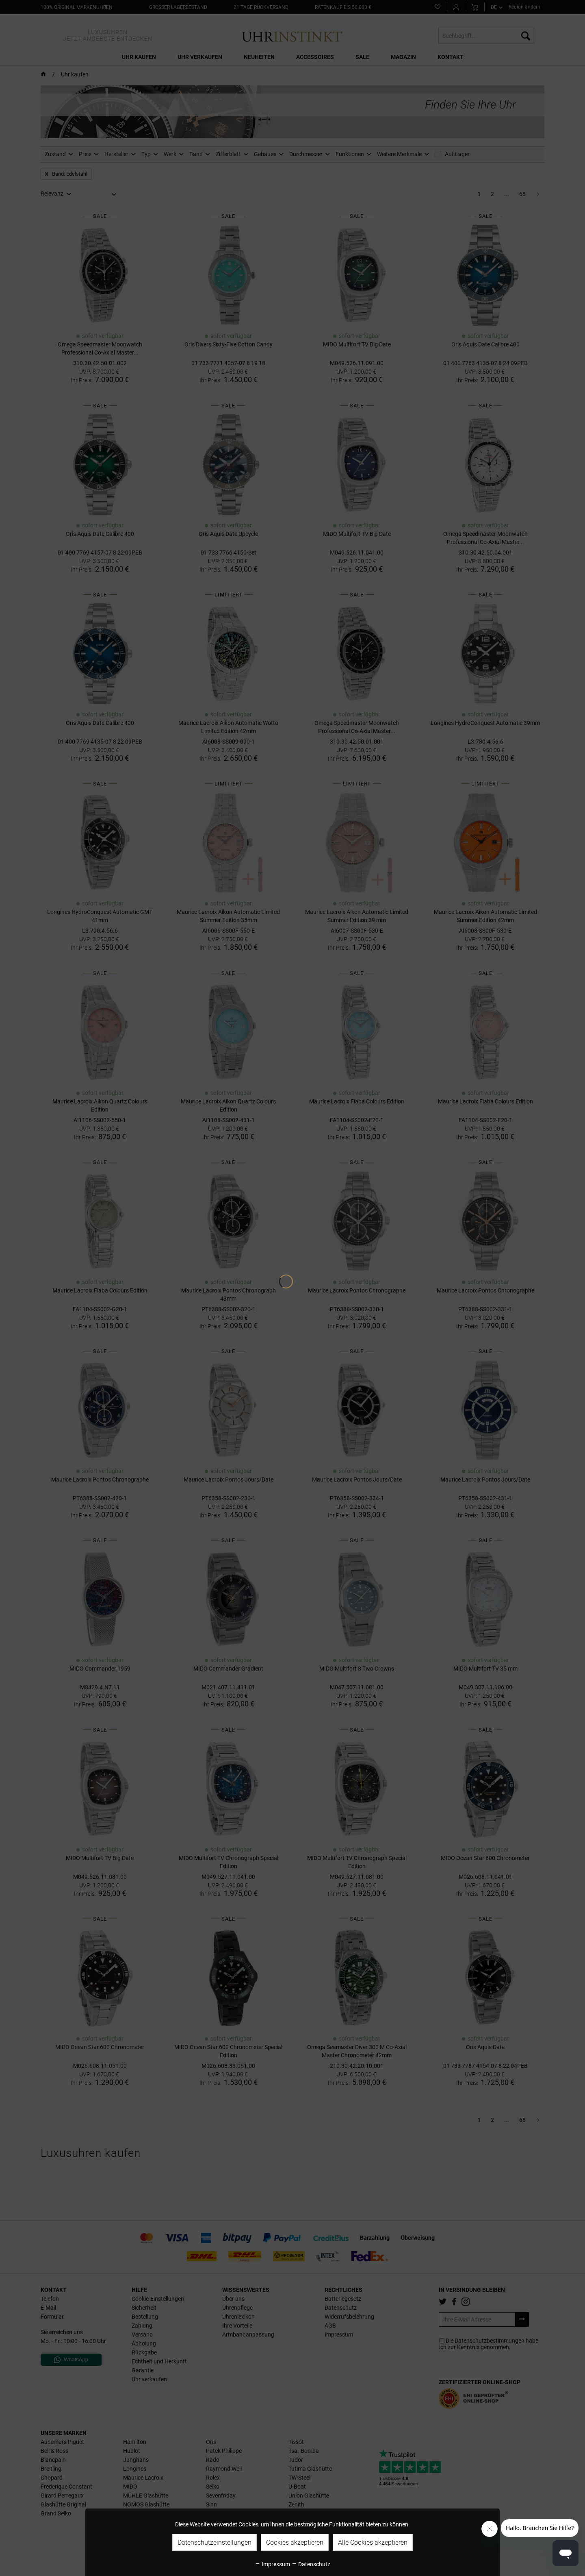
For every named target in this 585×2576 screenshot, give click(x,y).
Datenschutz (310, 2564)
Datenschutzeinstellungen (214, 2542)
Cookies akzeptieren (294, 2542)
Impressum (272, 2564)
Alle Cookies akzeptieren (372, 2542)
